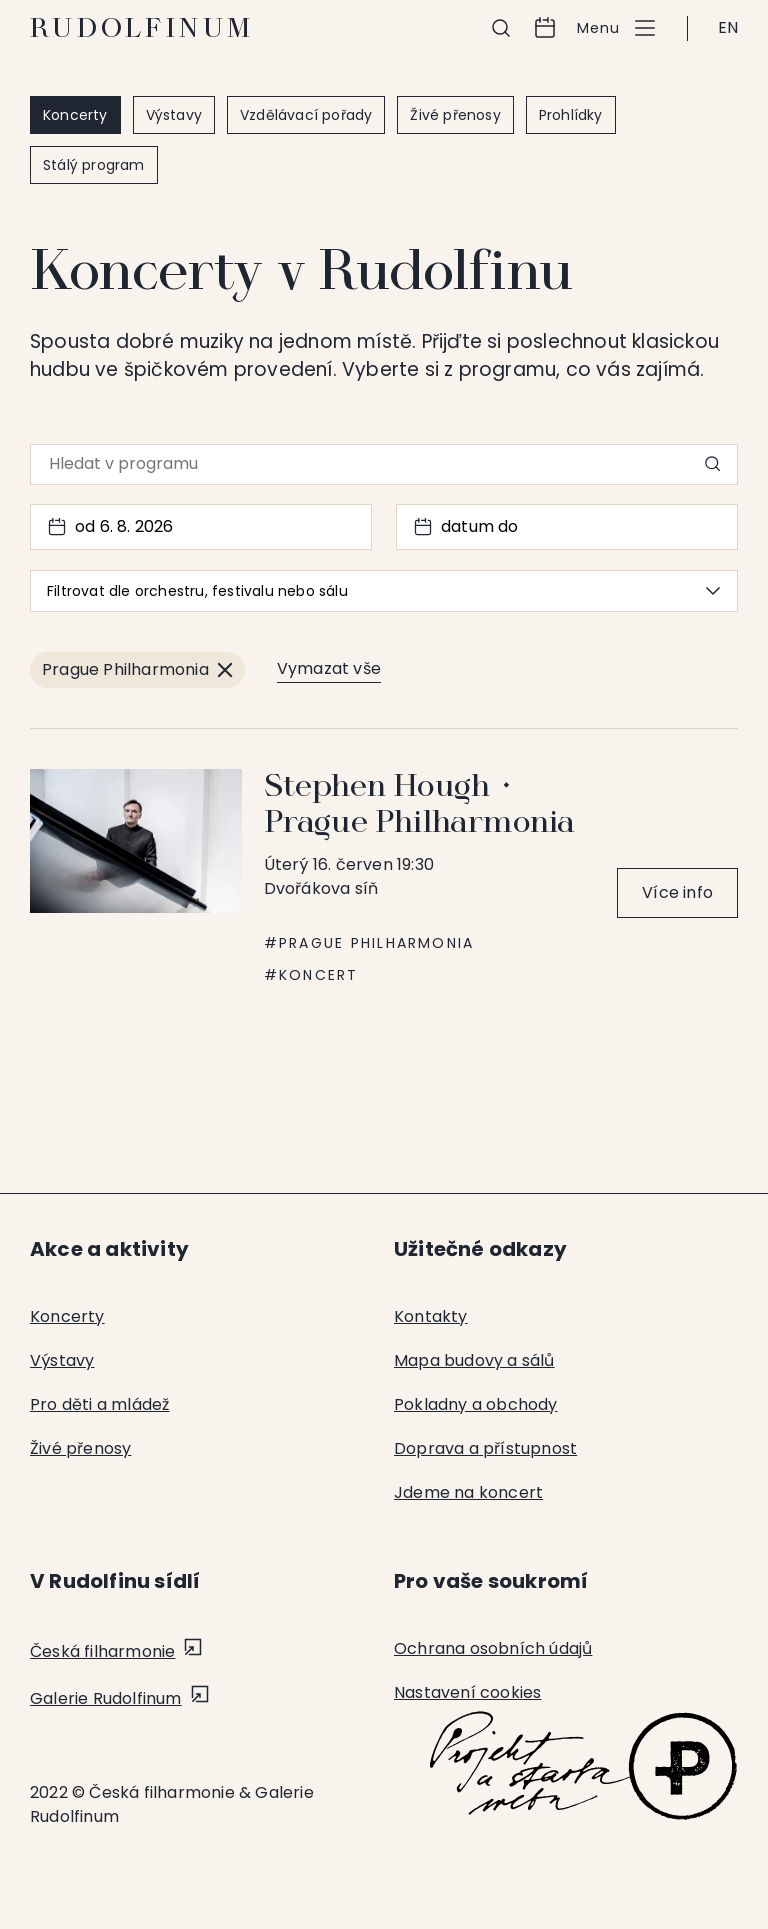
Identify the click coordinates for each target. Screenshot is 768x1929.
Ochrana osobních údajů (493, 1648)
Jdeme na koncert (468, 1492)
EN (728, 27)
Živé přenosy (455, 115)
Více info (677, 892)
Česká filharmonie (102, 1651)
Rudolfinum (142, 28)
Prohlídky (571, 115)
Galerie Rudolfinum (106, 1698)
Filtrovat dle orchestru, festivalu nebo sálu (384, 591)
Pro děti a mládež (99, 1404)
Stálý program (94, 165)
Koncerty (75, 115)
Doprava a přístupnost (485, 1448)
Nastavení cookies (467, 1692)
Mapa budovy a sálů (474, 1360)
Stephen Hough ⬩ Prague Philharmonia (420, 804)
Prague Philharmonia (377, 943)
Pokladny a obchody (476, 1404)
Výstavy (174, 115)
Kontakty (431, 1316)
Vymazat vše (329, 668)
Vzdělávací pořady (306, 115)
